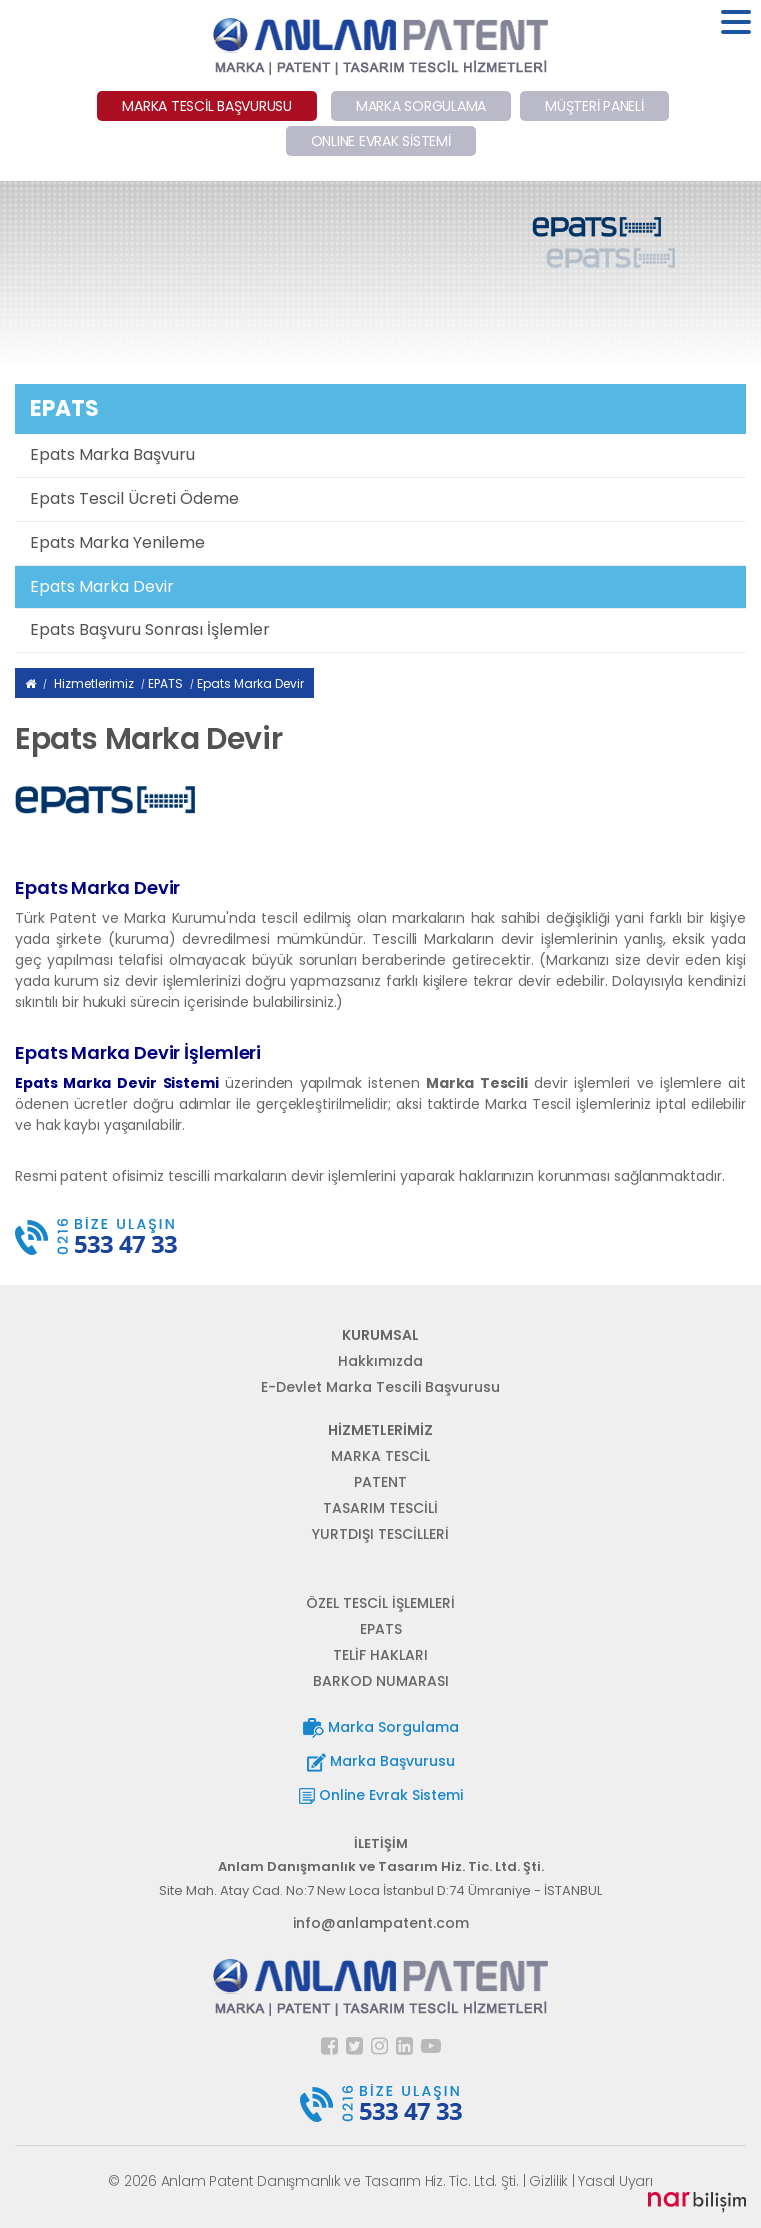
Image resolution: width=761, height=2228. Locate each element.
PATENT (380, 1482)
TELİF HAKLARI (380, 1655)
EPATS (165, 683)
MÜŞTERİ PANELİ (594, 106)
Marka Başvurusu (381, 1761)
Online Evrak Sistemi (381, 1795)
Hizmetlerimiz (94, 683)
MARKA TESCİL (380, 1456)
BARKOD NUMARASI (381, 1681)
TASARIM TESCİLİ (380, 1508)
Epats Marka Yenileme (117, 542)
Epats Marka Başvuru (112, 454)
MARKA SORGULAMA (421, 106)
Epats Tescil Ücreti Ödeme (134, 498)
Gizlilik (548, 2181)
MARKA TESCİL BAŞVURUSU (207, 106)
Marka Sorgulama (381, 1727)
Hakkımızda (380, 1361)
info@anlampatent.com (381, 1923)
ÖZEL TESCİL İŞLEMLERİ (380, 1603)
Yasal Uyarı (615, 2181)
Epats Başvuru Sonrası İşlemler (150, 629)
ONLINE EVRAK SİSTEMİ (381, 141)
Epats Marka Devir (102, 586)
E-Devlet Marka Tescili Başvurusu (380, 1387)
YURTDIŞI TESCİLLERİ (380, 1534)
